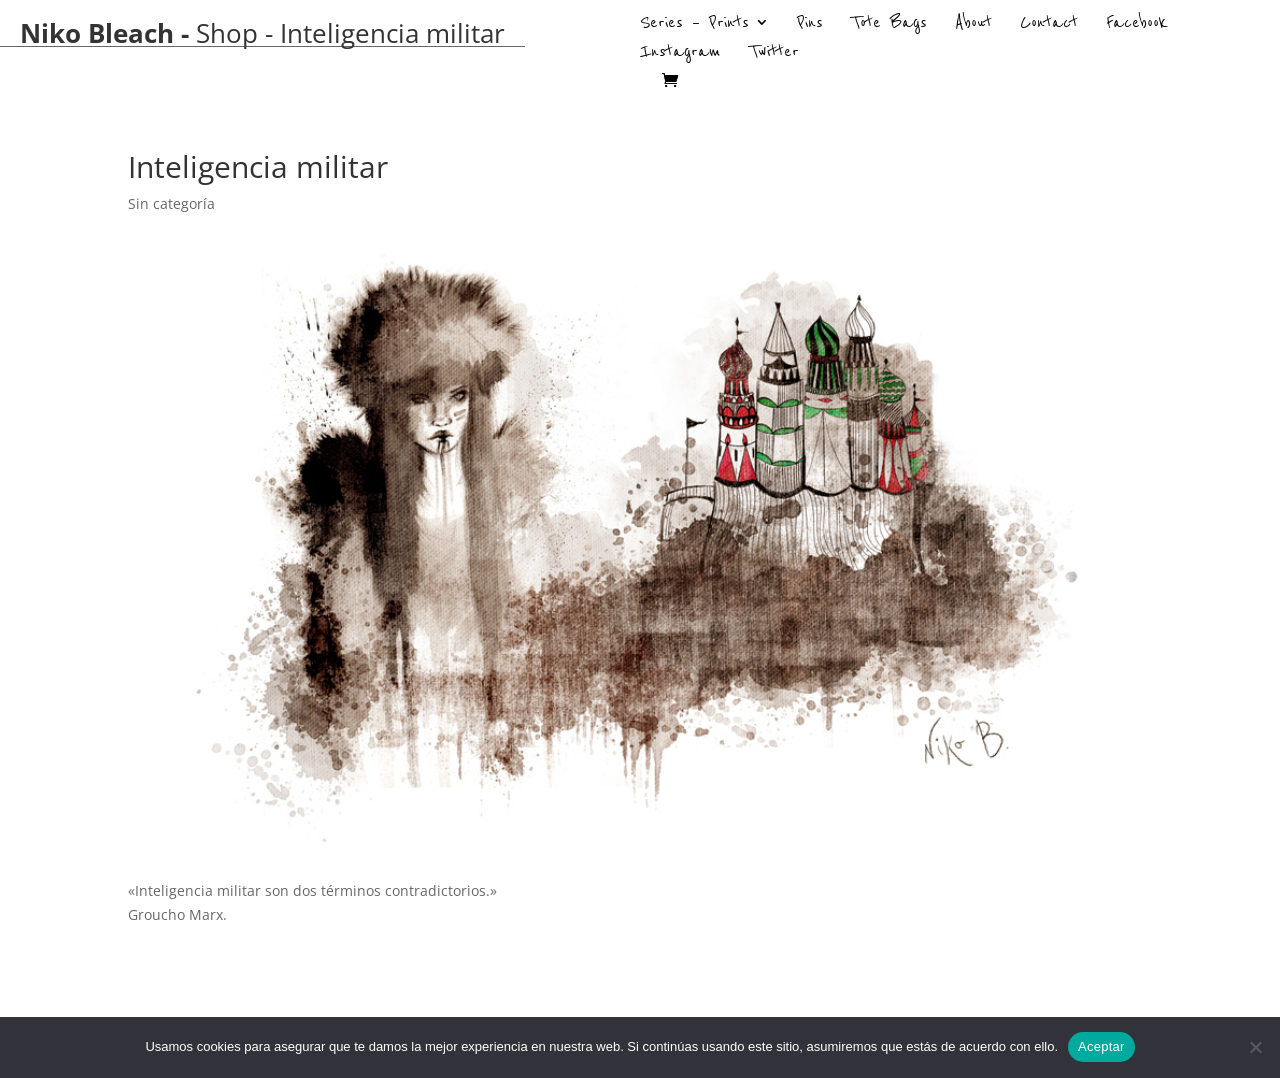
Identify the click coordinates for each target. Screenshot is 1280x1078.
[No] (1255, 1047)
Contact (1049, 25)
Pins (810, 25)
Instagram (680, 54)
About (973, 25)
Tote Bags (889, 25)
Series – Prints (694, 25)
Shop (227, 33)
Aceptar (1101, 1046)
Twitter (774, 54)
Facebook (1137, 25)
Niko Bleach (97, 33)
